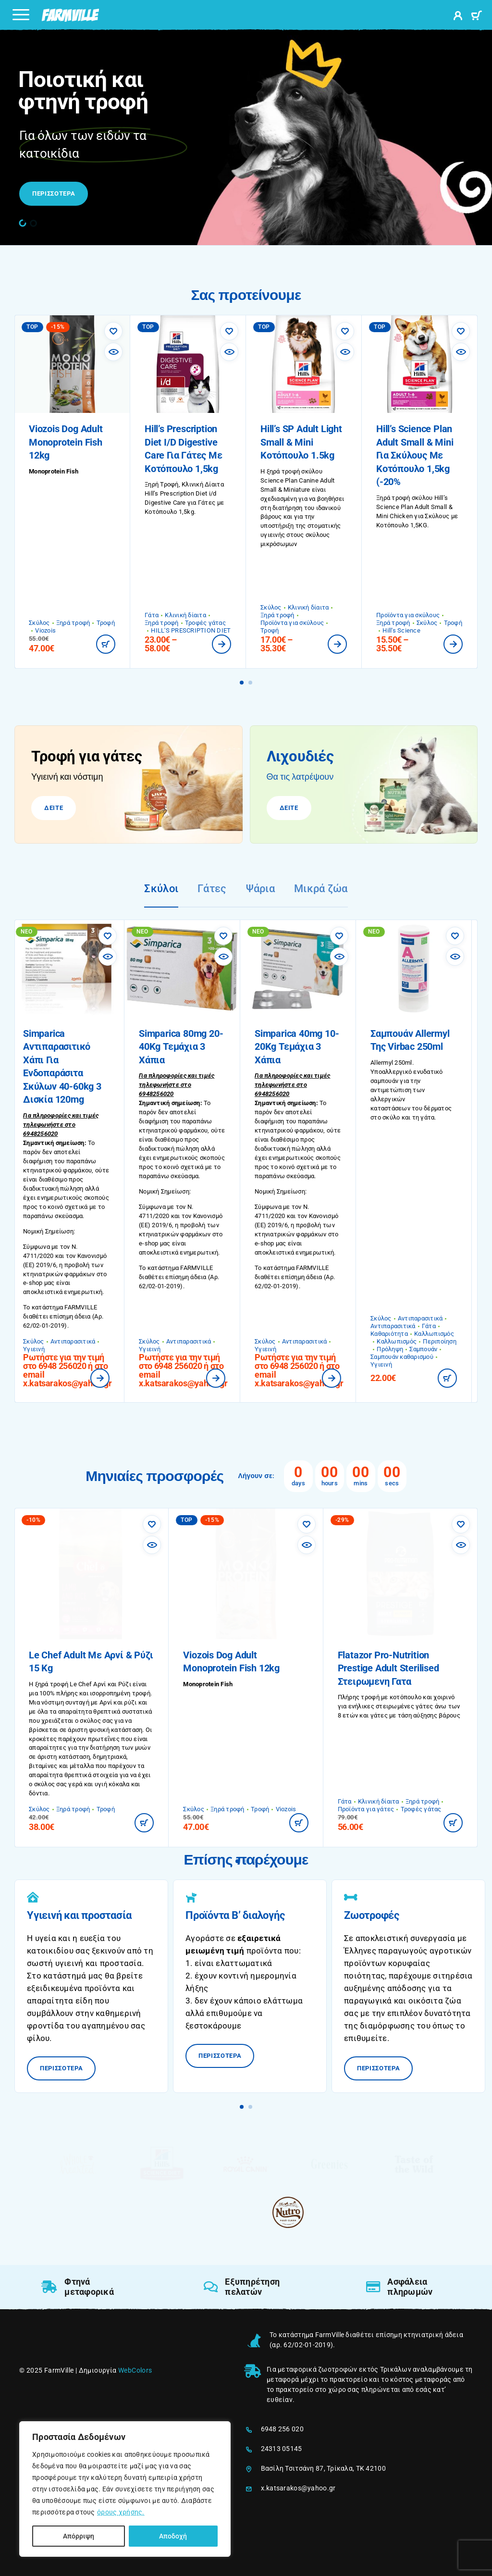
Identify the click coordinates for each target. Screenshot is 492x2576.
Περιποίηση (445, 1341)
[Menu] (20, 14)
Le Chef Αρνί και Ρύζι (100, 1684)
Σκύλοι (161, 889)
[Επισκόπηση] (113, 352)
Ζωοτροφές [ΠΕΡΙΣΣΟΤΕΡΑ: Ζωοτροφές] (371, 1915)
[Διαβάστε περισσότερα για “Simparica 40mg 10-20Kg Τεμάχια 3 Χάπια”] (337, 1378)
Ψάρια (260, 889)
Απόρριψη (78, 2536)
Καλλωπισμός (440, 1333)
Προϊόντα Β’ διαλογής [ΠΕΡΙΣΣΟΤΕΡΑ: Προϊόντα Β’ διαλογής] (235, 1915)
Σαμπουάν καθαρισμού (407, 1356)
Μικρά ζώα (321, 889)
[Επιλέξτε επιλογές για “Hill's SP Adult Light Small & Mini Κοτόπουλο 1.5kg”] (337, 644)
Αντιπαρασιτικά (78, 1341)
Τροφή (106, 622)
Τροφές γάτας (205, 622)
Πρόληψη (395, 1349)
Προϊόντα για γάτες (366, 1809)
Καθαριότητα (395, 1333)
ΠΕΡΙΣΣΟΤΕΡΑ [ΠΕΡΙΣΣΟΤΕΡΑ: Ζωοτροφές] (385, 2064)
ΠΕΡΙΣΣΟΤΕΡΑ (53, 193)
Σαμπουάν (429, 1349)
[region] (125, 2489)
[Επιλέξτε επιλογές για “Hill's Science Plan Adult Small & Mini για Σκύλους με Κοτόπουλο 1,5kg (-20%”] (453, 644)
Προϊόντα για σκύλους (292, 622)
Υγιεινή (39, 1349)
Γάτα (152, 615)
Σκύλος (39, 622)
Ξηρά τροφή (73, 622)
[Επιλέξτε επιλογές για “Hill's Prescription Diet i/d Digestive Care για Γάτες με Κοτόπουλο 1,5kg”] (221, 644)
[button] (22, 223)
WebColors (135, 2370)
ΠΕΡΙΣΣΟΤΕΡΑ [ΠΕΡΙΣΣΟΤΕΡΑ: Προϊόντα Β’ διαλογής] (226, 2051)
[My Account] (458, 17)
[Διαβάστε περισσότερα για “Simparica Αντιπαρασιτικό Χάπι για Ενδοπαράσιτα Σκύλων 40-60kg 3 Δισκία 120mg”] (105, 1378)
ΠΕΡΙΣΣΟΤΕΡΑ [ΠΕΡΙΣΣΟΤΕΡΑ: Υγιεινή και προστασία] (68, 2064)
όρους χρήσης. (121, 2512)
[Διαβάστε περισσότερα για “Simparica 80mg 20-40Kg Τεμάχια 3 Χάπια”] (221, 1378)
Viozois (45, 630)
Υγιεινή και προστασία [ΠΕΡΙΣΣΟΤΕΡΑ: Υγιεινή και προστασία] (79, 1915)
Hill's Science (401, 630)
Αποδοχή (173, 2536)
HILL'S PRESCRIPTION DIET (191, 630)
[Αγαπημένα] (113, 331)
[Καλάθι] (476, 17)
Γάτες (211, 889)
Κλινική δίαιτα (185, 615)
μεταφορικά (297, 2369)
